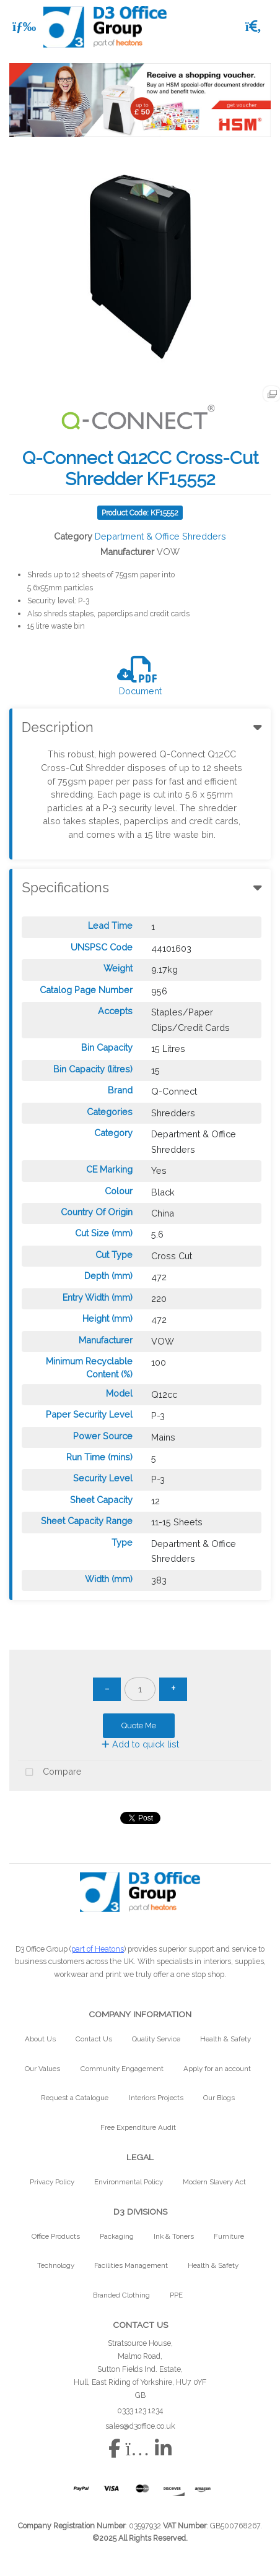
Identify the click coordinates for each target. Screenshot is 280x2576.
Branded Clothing (121, 2295)
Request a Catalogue (74, 2097)
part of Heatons (97, 1949)
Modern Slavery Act (214, 2182)
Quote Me (138, 1725)
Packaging (117, 2236)
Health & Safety (225, 2039)
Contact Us (94, 2039)
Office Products (56, 2236)
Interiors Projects (156, 2097)
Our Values (42, 2068)
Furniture (229, 2236)
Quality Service (156, 2039)
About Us (40, 2039)
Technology (55, 2265)
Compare (50, 1772)
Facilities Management (131, 2265)
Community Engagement (122, 2068)
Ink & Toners (174, 2236)
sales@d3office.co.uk (140, 2426)
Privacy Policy (52, 2182)
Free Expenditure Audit (138, 2127)
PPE (176, 2295)
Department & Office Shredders (160, 536)
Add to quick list (140, 1744)
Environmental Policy (128, 2182)
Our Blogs (219, 2097)
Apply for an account (217, 2068)
